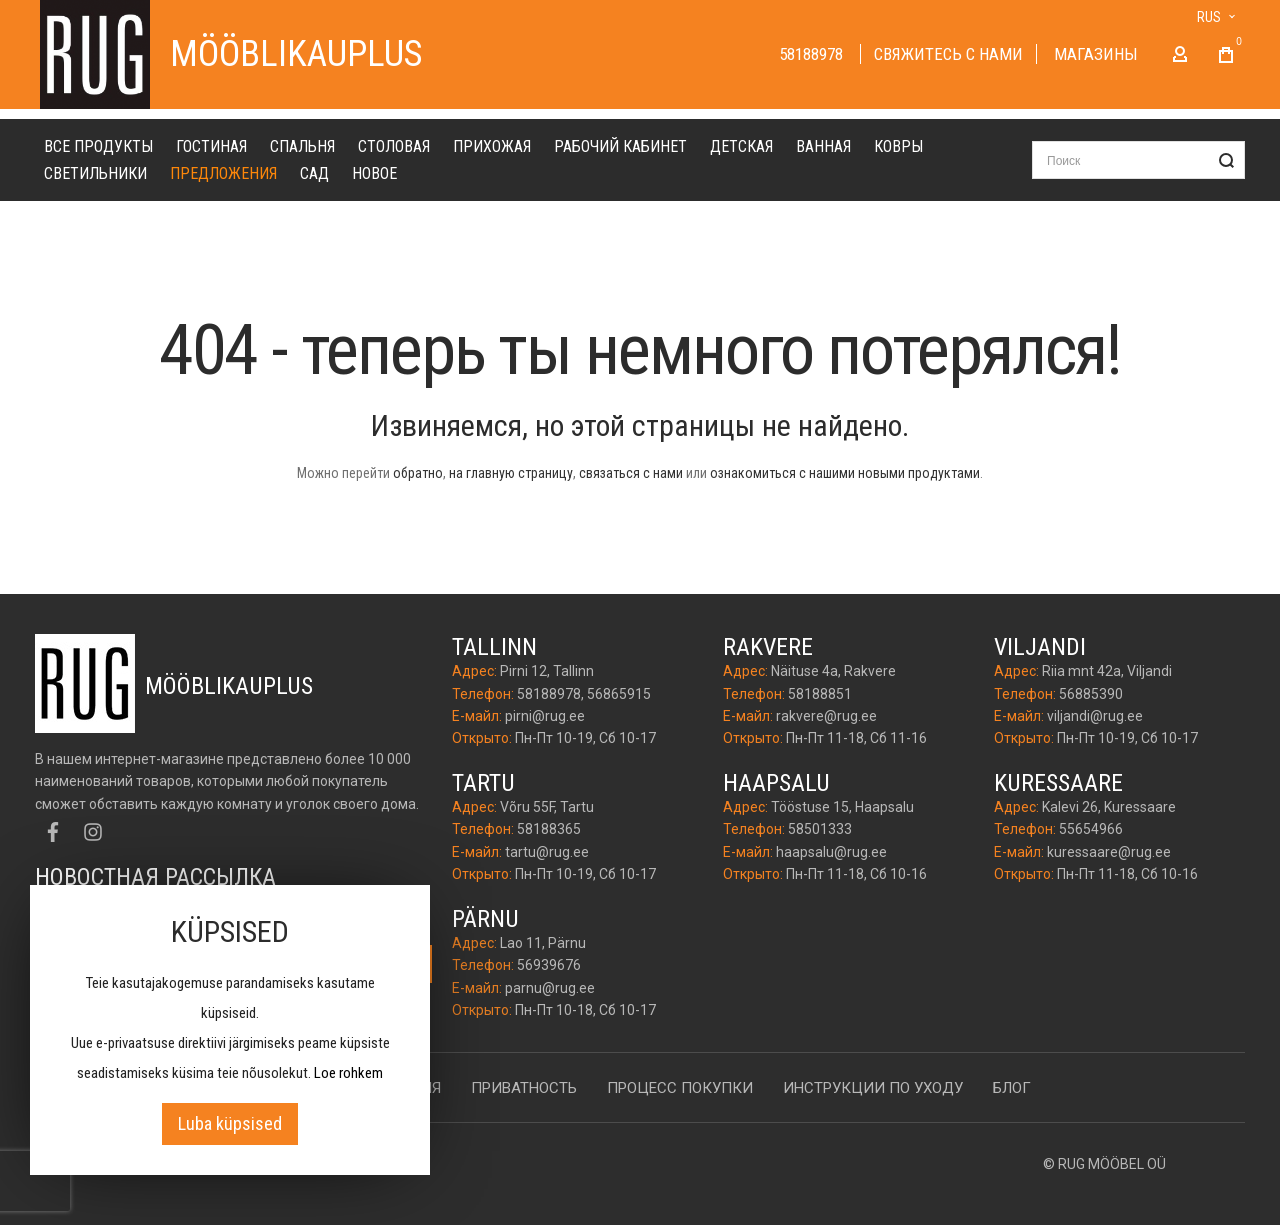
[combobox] (1138, 170)
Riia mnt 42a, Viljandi (1107, 672)
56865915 (619, 694)
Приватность (524, 1088)
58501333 (820, 830)
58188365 (549, 830)
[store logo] (95, 59)
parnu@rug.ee (550, 988)
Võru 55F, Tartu (547, 808)
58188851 (820, 694)
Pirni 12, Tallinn (547, 672)
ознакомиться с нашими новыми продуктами (845, 483)
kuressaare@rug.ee (1109, 852)
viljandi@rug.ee (1095, 716)
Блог (1012, 1088)
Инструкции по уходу (873, 1088)
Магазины (1096, 59)
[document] (230, 1030)
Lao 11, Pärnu (543, 943)
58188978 (813, 59)
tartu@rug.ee (547, 852)
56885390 (1091, 694)
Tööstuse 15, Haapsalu (842, 808)
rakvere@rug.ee (826, 716)
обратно (418, 483)
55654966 (1091, 830)
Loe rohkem (348, 1073)
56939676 (549, 966)
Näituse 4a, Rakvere (833, 672)
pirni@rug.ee (545, 716)
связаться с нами (631, 483)
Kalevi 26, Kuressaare (1109, 808)
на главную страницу (511, 483)
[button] (1203, 17)
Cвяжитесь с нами (948, 59)
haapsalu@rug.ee (831, 852)
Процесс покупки (680, 1088)
